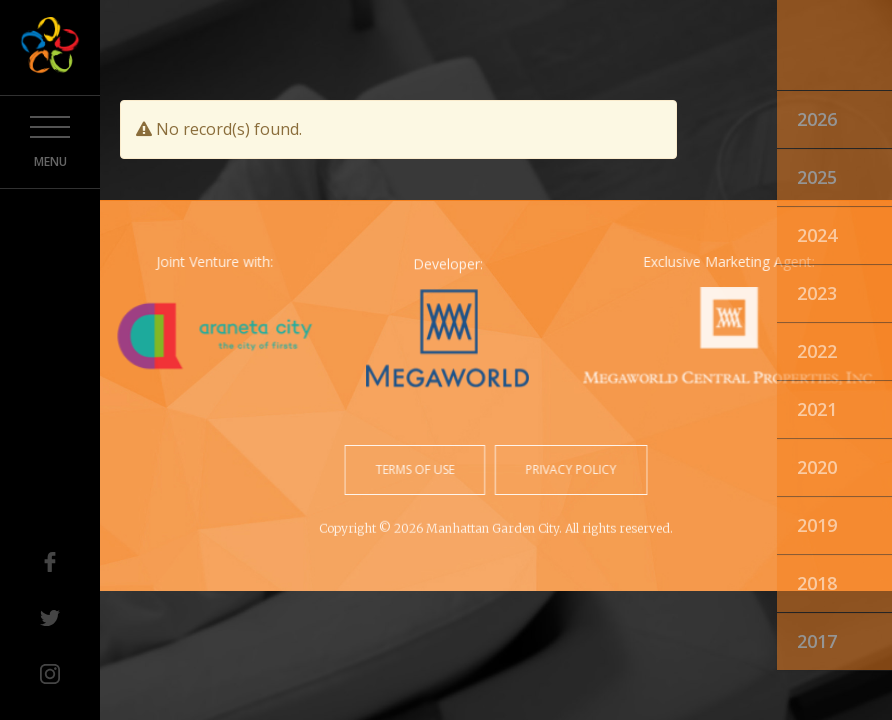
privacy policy (569, 469)
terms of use (416, 469)
